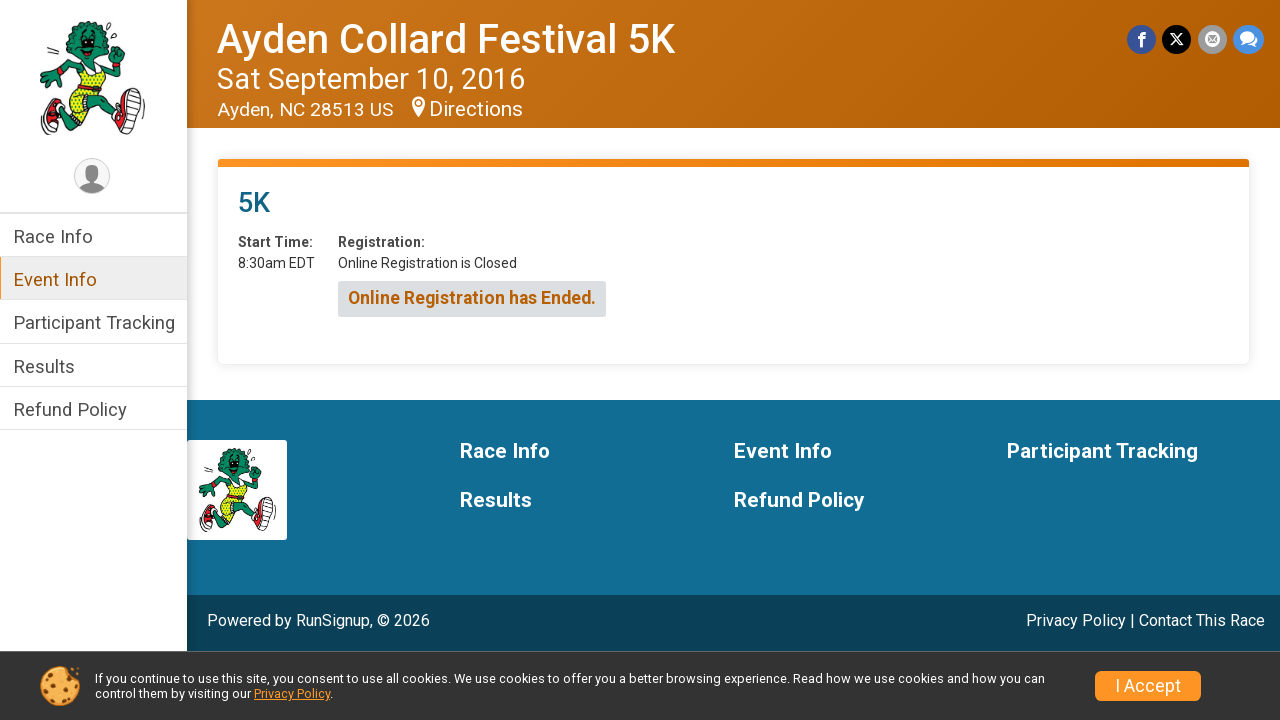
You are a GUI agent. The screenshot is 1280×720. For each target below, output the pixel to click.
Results (47, 366)
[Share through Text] (1248, 39)
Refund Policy (73, 409)
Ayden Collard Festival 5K (449, 39)
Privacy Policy (1076, 620)
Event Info (58, 279)
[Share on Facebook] (1142, 39)
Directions (479, 109)
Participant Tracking (97, 322)
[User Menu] (95, 176)
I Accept (1148, 686)
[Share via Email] (1212, 39)
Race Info (56, 236)
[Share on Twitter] (1177, 39)
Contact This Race (1202, 620)
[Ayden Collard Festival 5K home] (94, 77)
